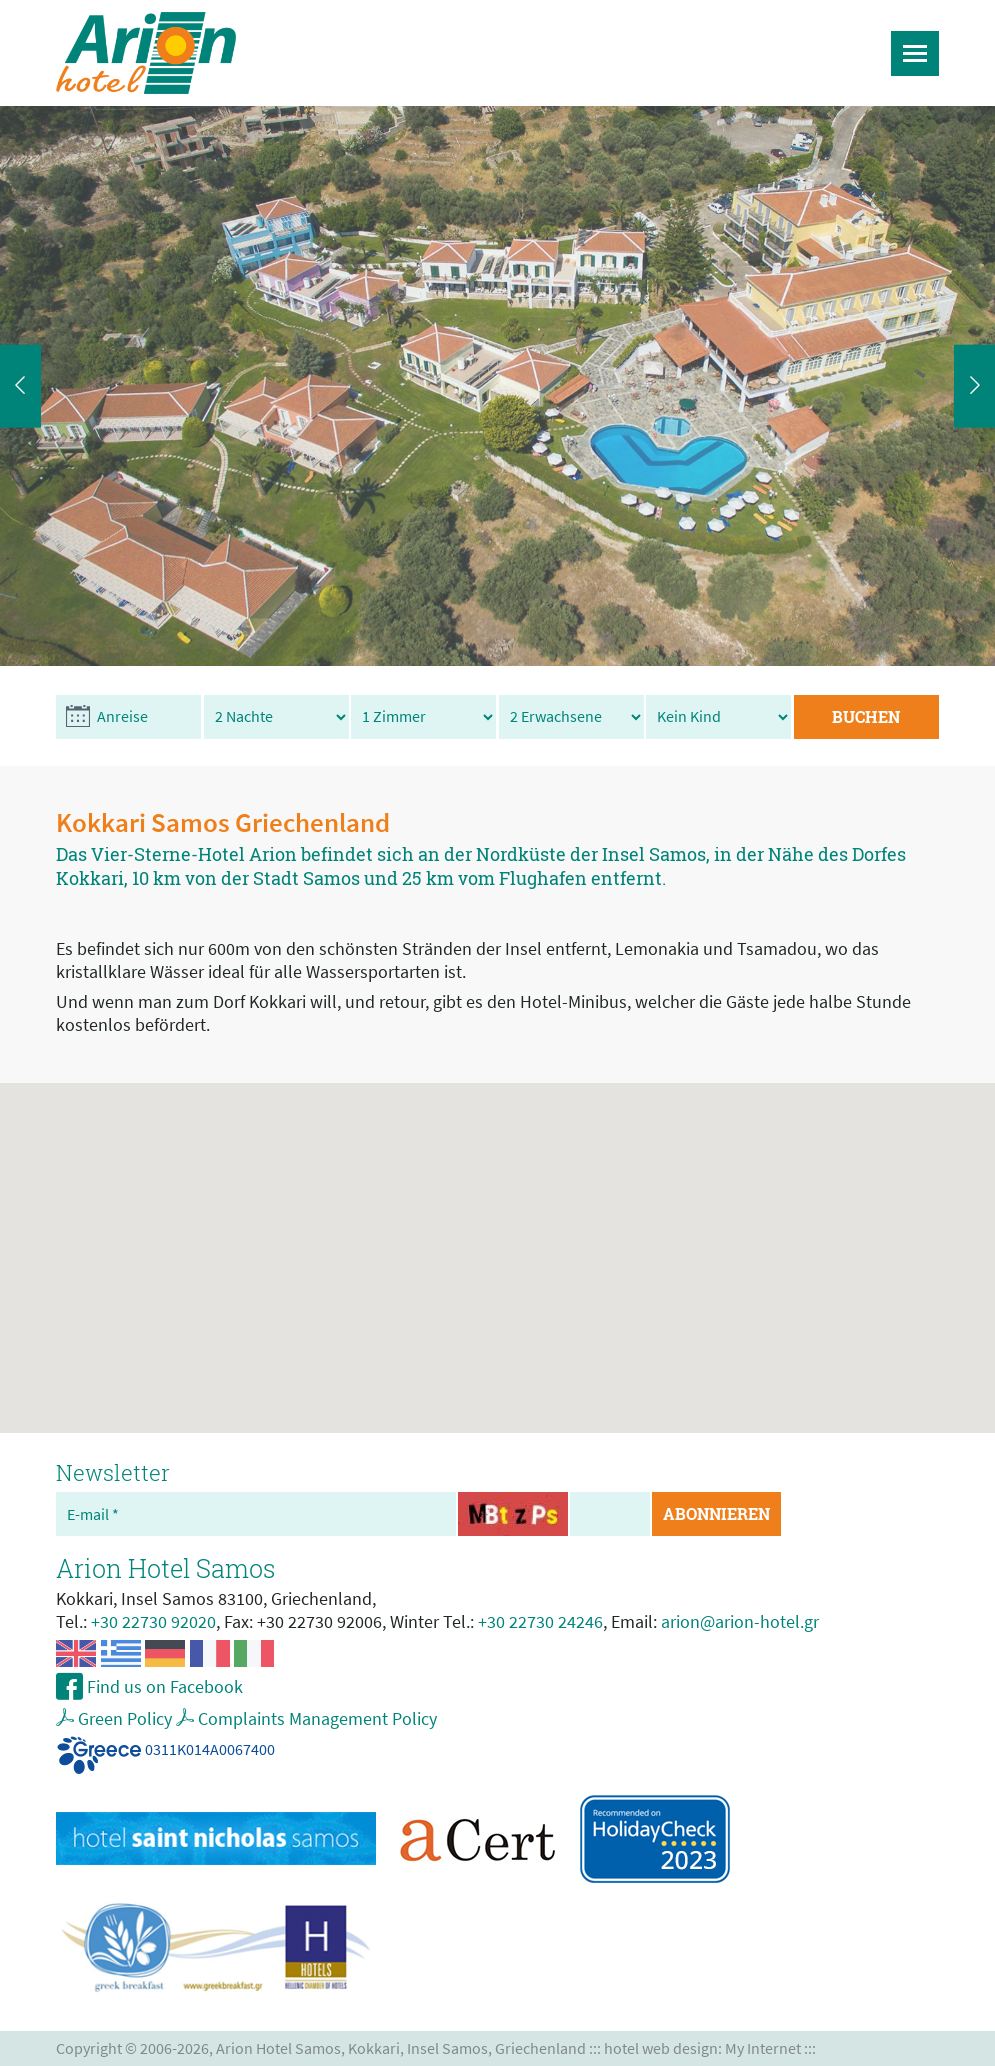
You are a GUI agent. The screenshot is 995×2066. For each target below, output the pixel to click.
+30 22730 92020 (153, 1621)
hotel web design (661, 2048)
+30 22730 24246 (540, 1621)
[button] (498, 1239)
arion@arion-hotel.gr (740, 1621)
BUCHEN (866, 717)
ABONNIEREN (716, 1514)
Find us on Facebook (163, 1686)
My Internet (763, 2048)
